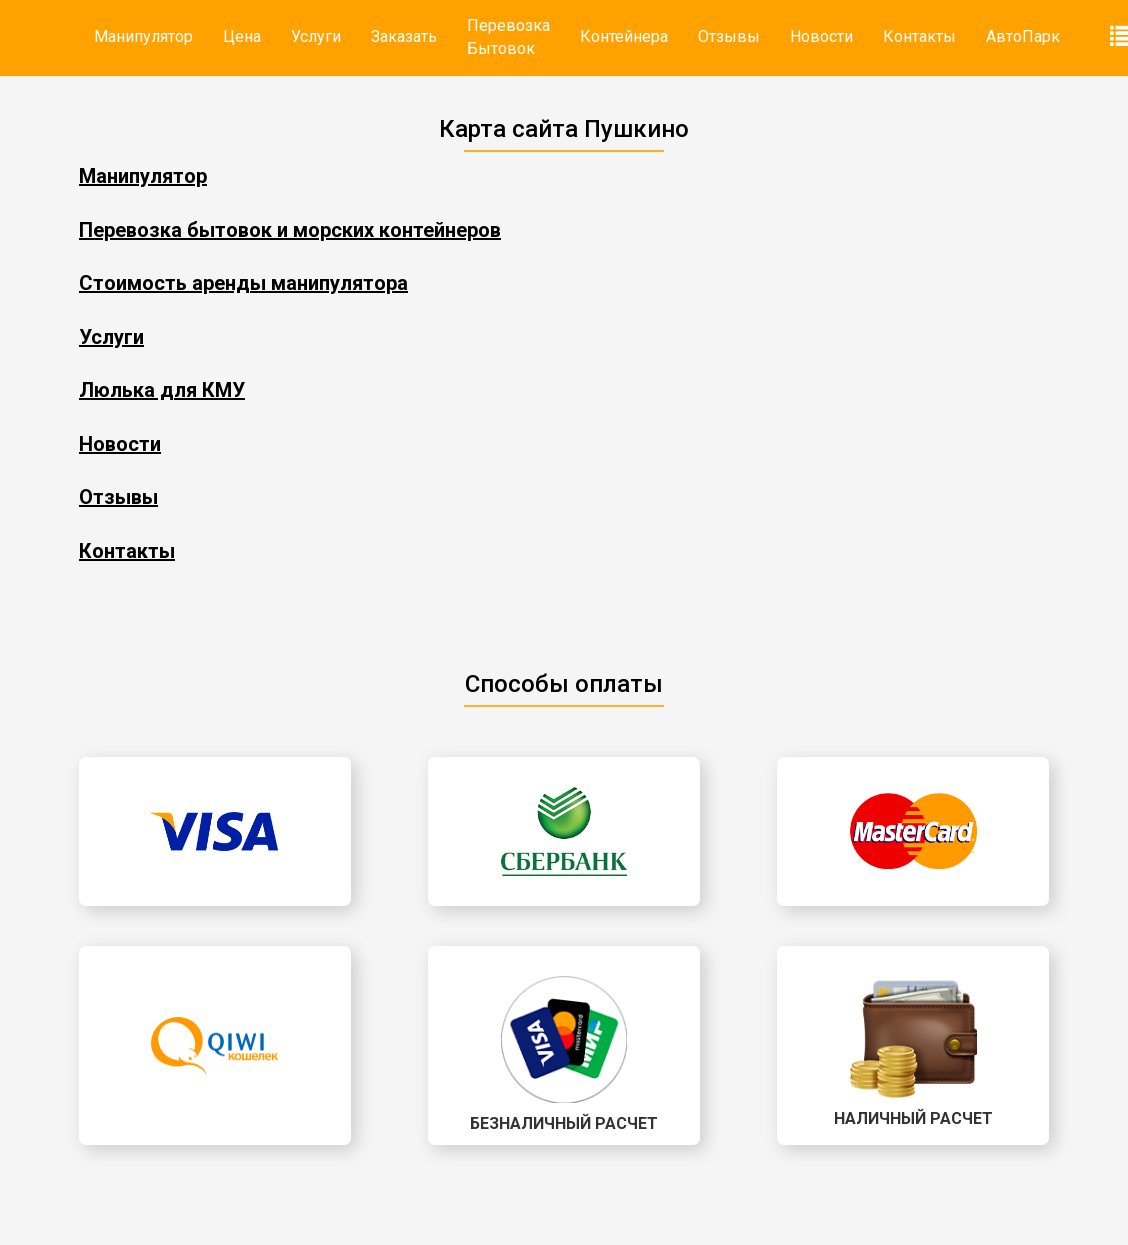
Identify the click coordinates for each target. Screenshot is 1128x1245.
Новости (821, 36)
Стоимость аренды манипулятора (243, 283)
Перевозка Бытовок (508, 37)
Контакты (919, 36)
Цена (242, 36)
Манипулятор (143, 36)
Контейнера (624, 36)
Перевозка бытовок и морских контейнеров (290, 230)
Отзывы (729, 36)
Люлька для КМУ (162, 390)
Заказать (404, 36)
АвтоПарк (1023, 36)
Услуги (316, 36)
